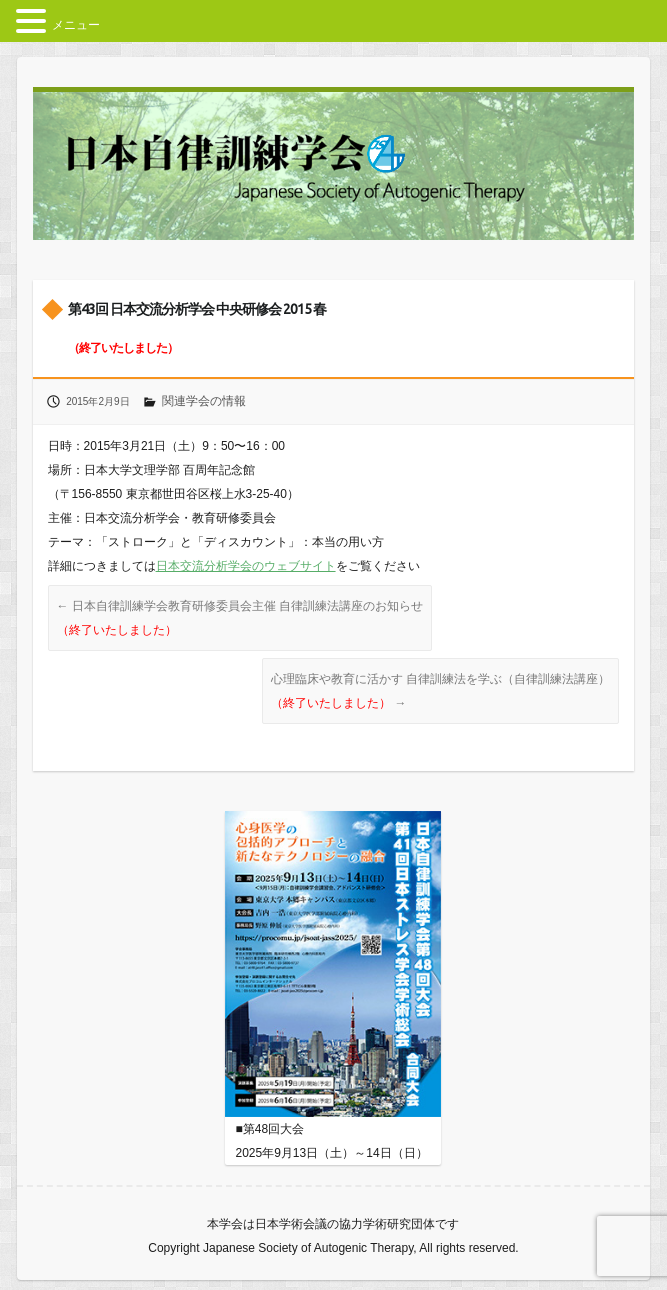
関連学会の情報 (204, 401)
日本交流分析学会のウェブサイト (246, 566)
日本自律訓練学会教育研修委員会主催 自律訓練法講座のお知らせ (240, 618)
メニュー (76, 25)
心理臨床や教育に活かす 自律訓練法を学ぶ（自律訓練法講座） (440, 691)
